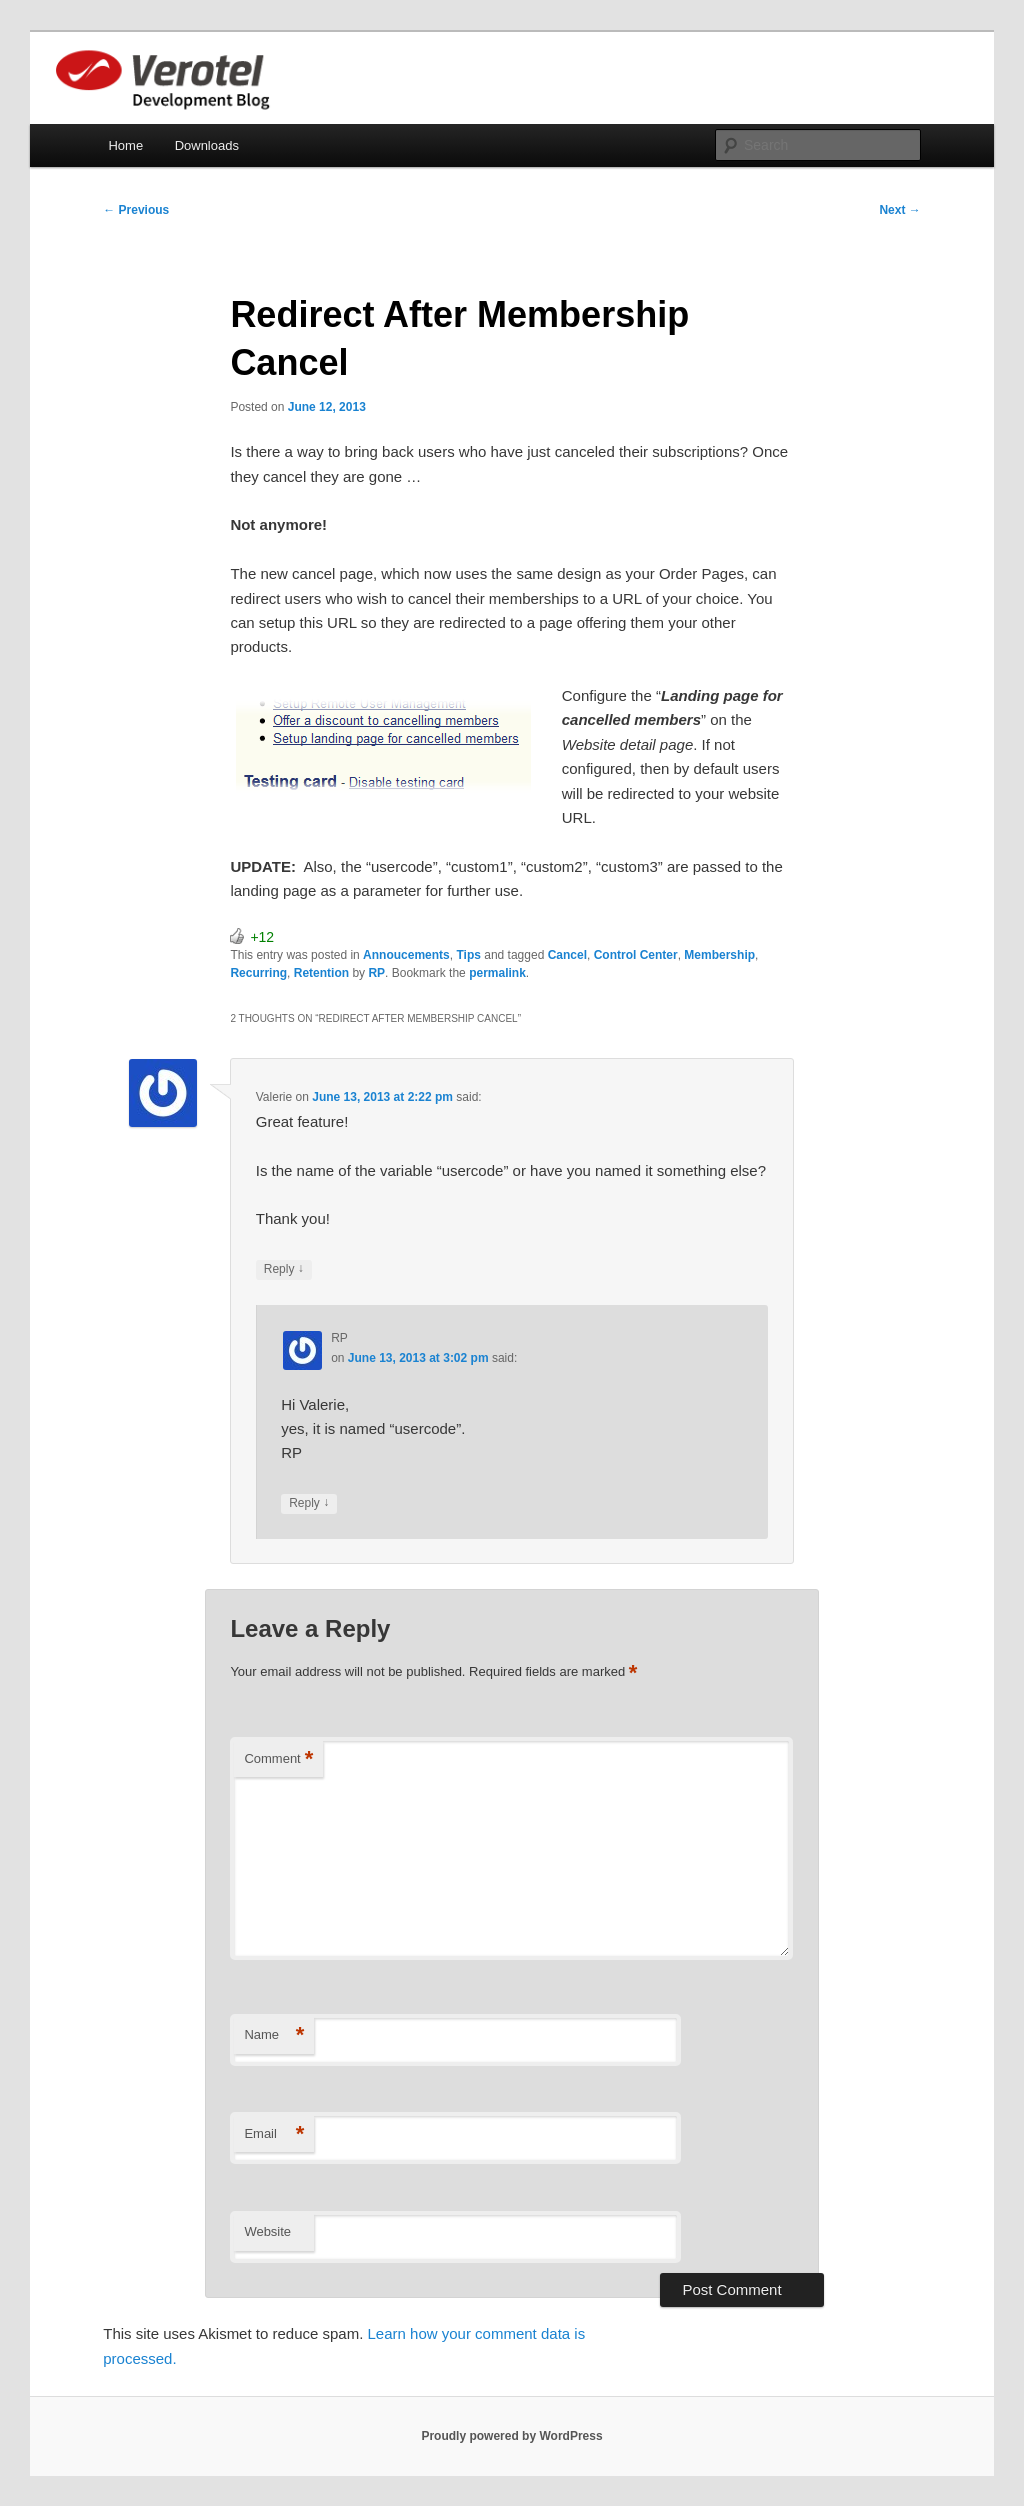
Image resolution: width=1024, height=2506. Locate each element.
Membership (719, 955)
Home (125, 145)
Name (274, 2035)
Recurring (258, 973)
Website (267, 2231)
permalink (497, 973)
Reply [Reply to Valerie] (284, 1269)
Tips (468, 955)
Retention (321, 973)
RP (376, 973)
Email (274, 2134)
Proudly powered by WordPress (511, 2436)
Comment (278, 1759)
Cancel (567, 955)
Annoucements (406, 955)
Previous (136, 210)
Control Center (636, 955)
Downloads (207, 145)
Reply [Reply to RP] (309, 1503)
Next (899, 210)
